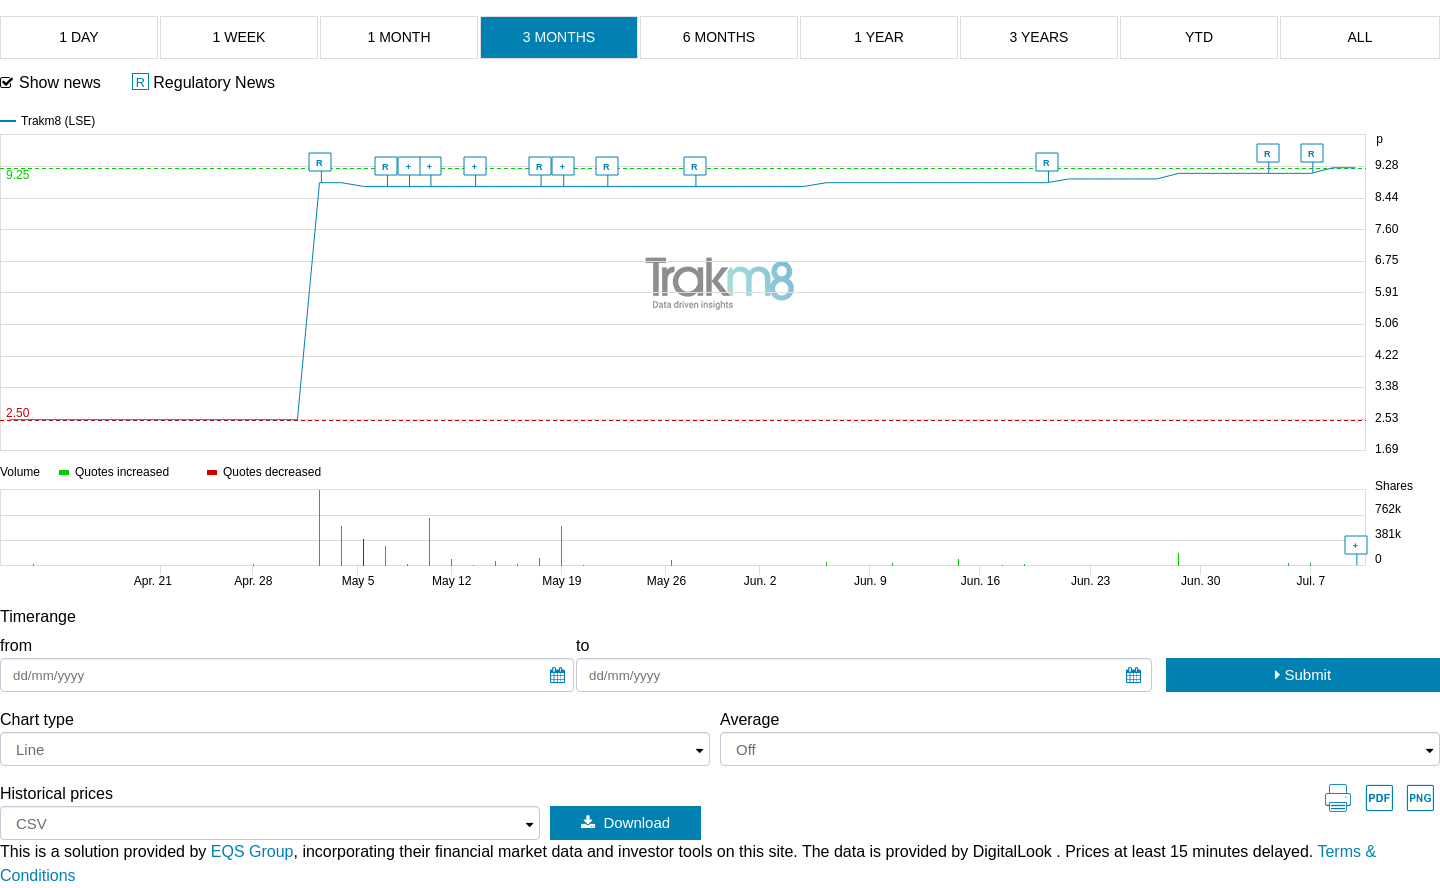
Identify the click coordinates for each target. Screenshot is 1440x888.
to (582, 645)
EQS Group (252, 851)
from (16, 645)
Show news (60, 82)
